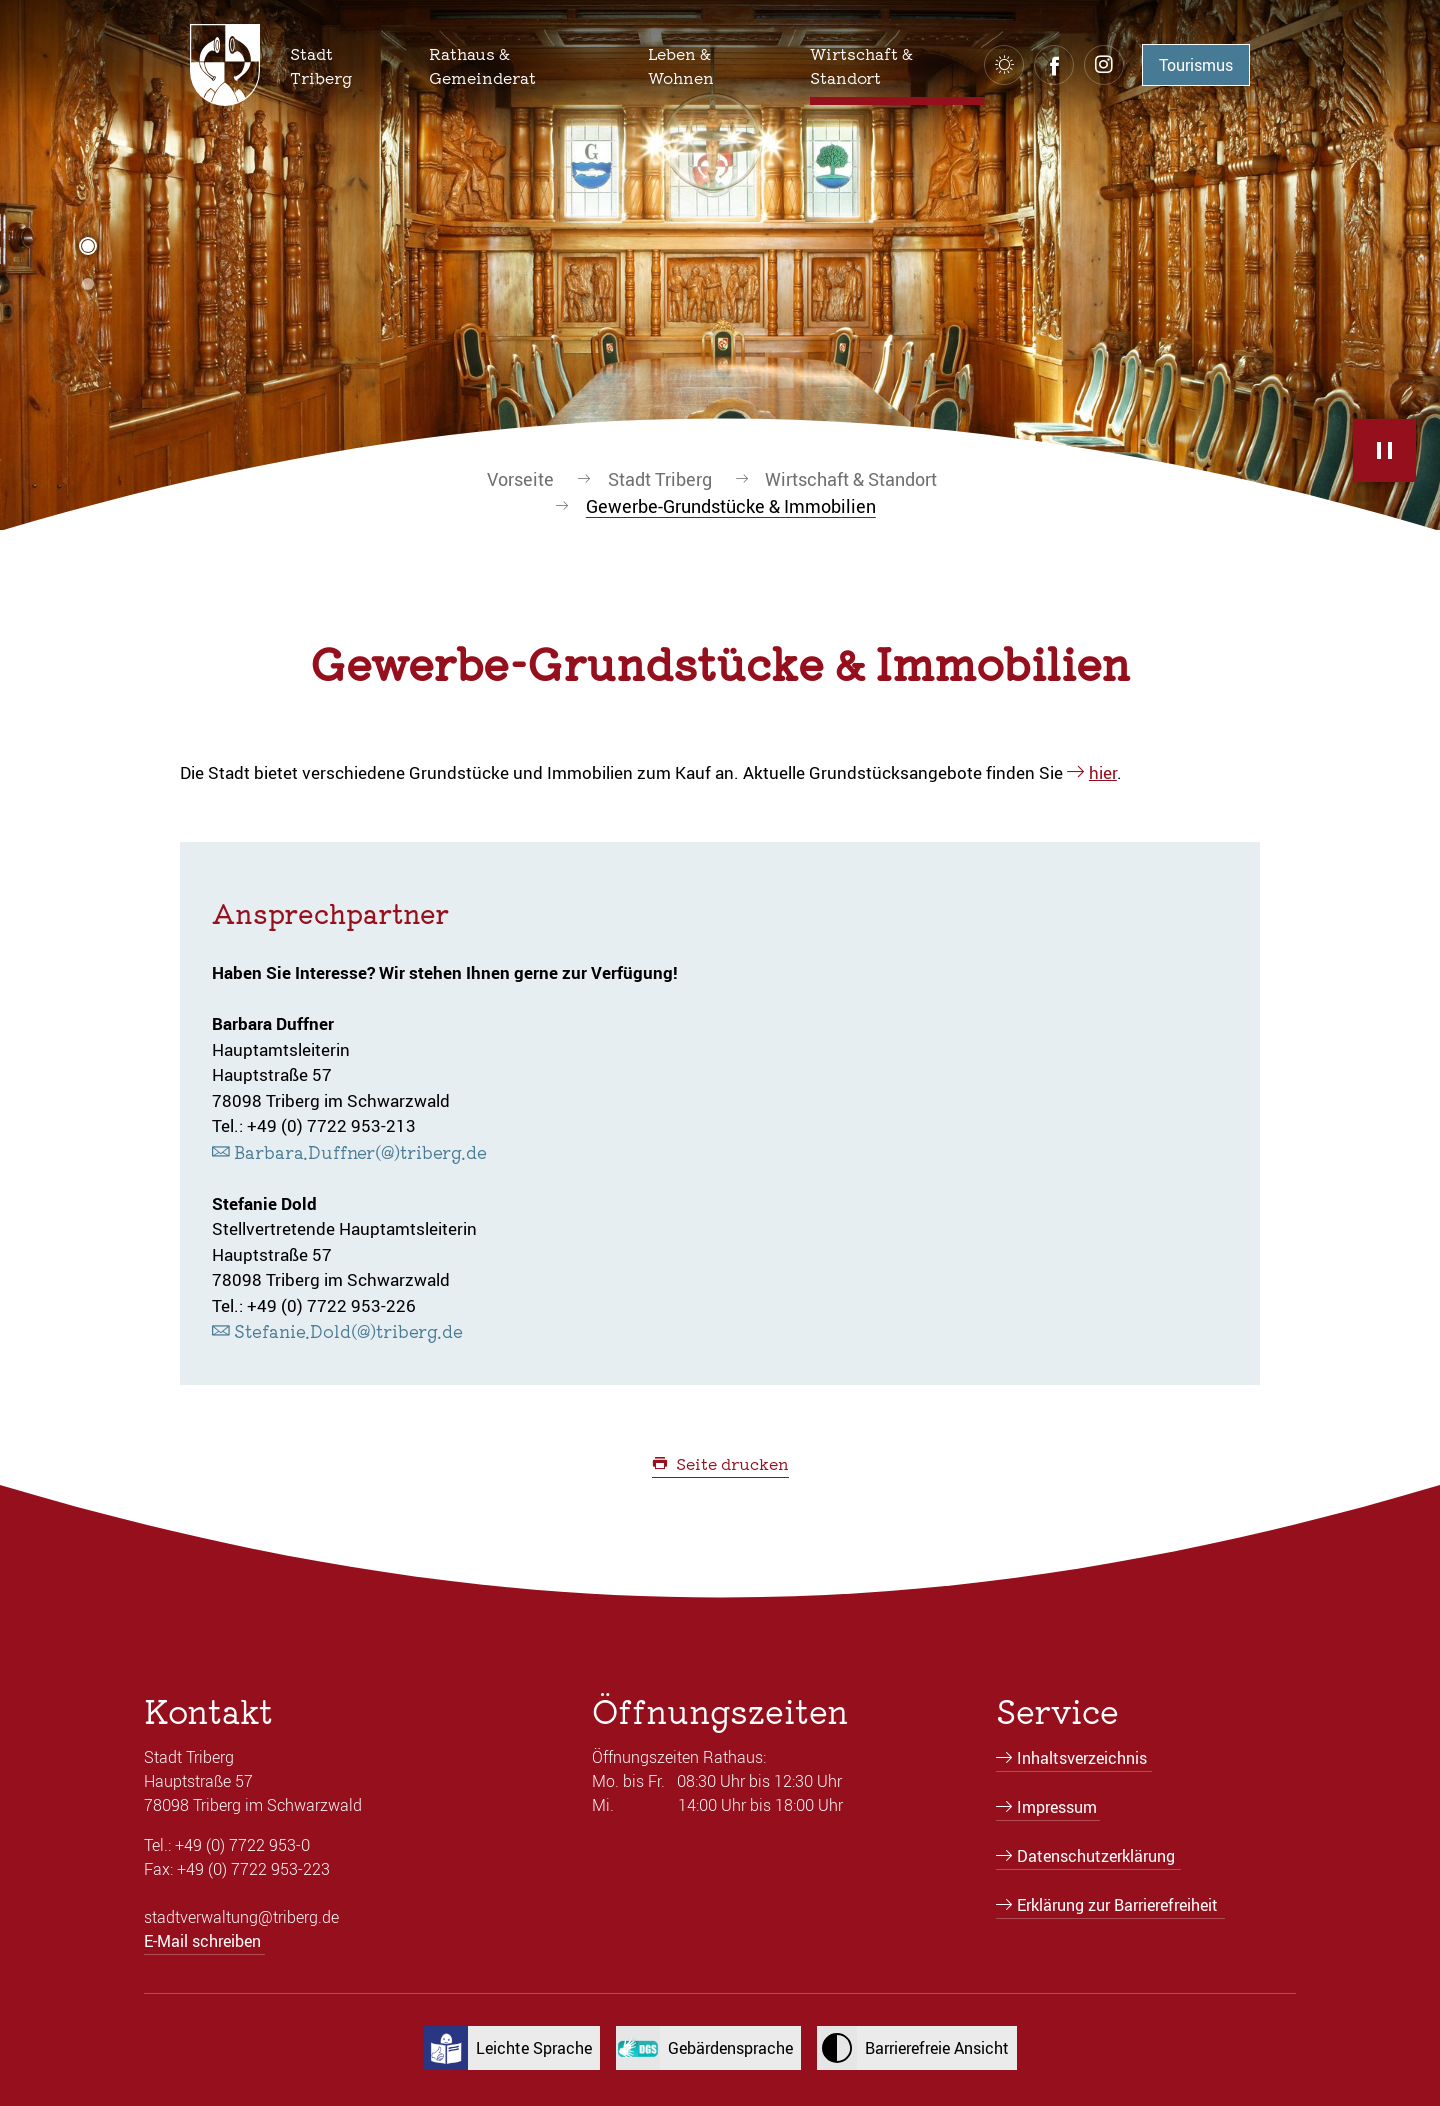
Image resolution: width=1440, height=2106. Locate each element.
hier (1103, 772)
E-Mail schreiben (202, 1941)
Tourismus (1196, 65)
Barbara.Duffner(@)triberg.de (360, 1151)
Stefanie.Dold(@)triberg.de (348, 1330)
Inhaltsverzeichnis (1082, 1758)
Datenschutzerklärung (1096, 1856)
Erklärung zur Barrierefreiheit (1117, 1905)
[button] (343, 65)
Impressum (1057, 1807)
